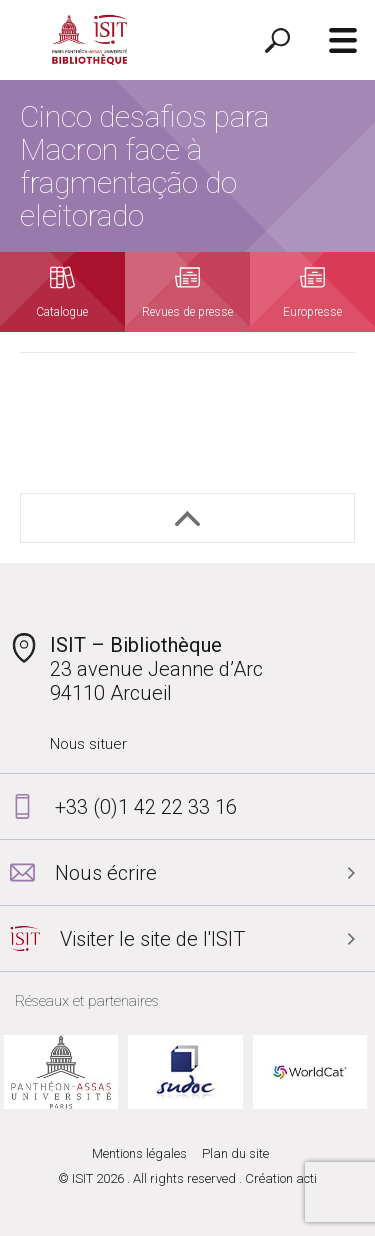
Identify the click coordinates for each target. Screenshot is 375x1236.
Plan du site (235, 1153)
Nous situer (88, 744)
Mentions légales (139, 1153)
